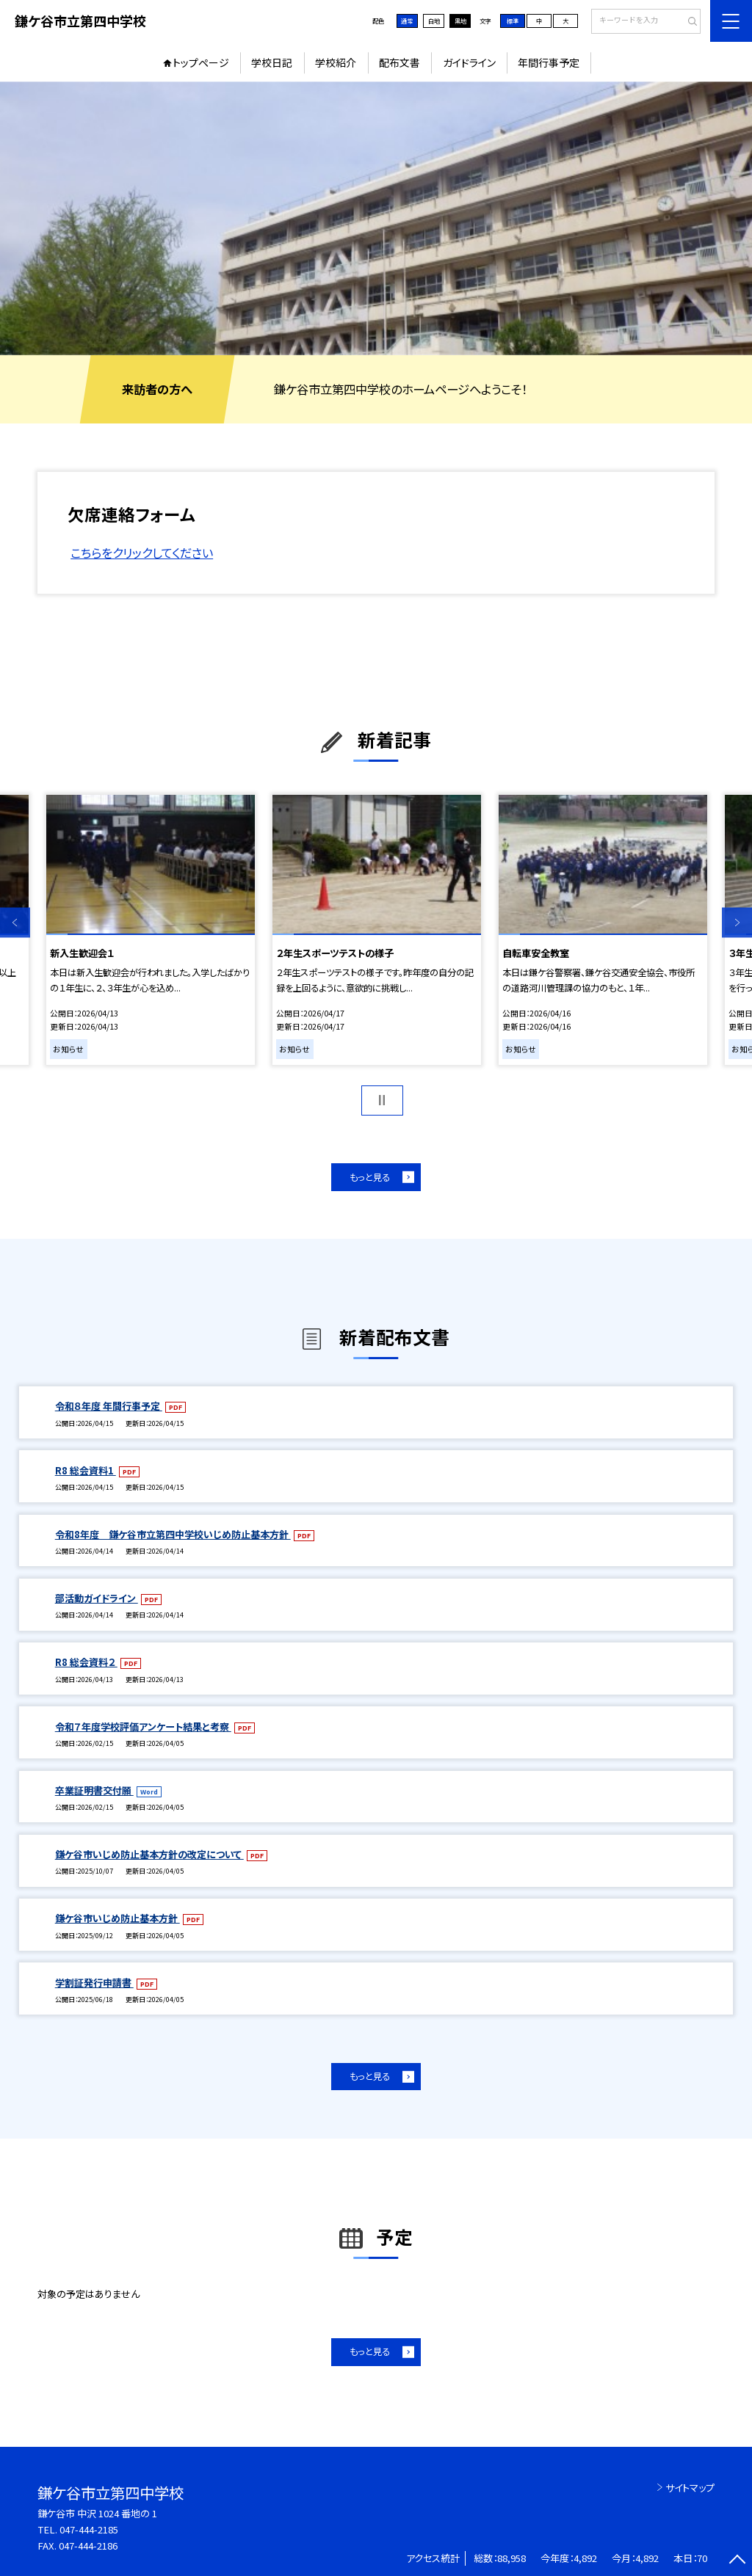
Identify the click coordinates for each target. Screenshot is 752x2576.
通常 (407, 20)
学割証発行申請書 (94, 1983)
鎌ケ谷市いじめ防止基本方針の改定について (149, 1854)
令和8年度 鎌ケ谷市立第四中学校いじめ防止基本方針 (173, 1534)
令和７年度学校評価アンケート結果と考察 (143, 1726)
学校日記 (271, 62)
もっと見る (370, 1177)
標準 (512, 20)
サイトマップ (690, 2488)
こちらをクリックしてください (141, 552)
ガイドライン (469, 62)
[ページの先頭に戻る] (737, 2561)
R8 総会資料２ (86, 1662)
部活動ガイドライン (96, 1598)
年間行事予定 (548, 62)
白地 (434, 20)
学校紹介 (335, 62)
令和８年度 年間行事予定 (108, 1406)
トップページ (201, 62)
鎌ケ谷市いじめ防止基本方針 (117, 1918)
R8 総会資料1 (85, 1470)
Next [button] (737, 923)
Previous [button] (15, 923)
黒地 (460, 20)
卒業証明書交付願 (94, 1790)
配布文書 (399, 62)
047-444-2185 (88, 2529)
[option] (376, 218)
